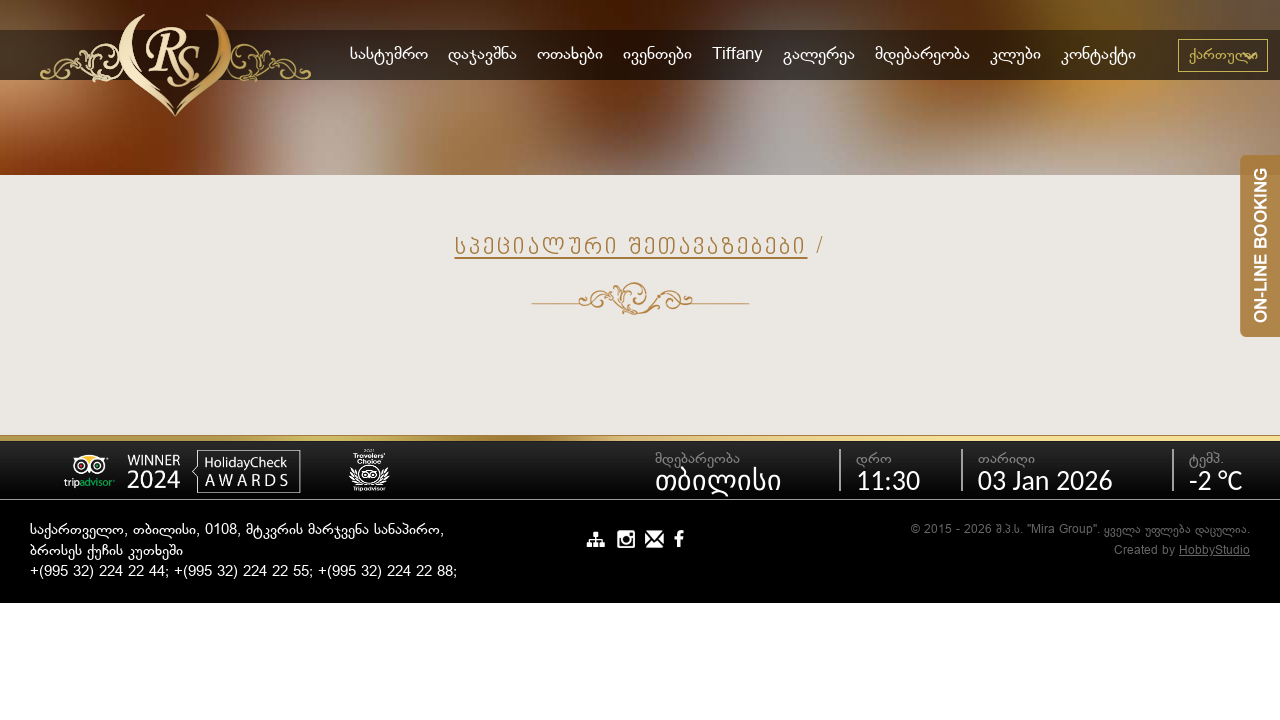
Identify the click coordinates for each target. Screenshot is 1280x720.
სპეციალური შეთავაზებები (631, 248)
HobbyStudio (1214, 551)
